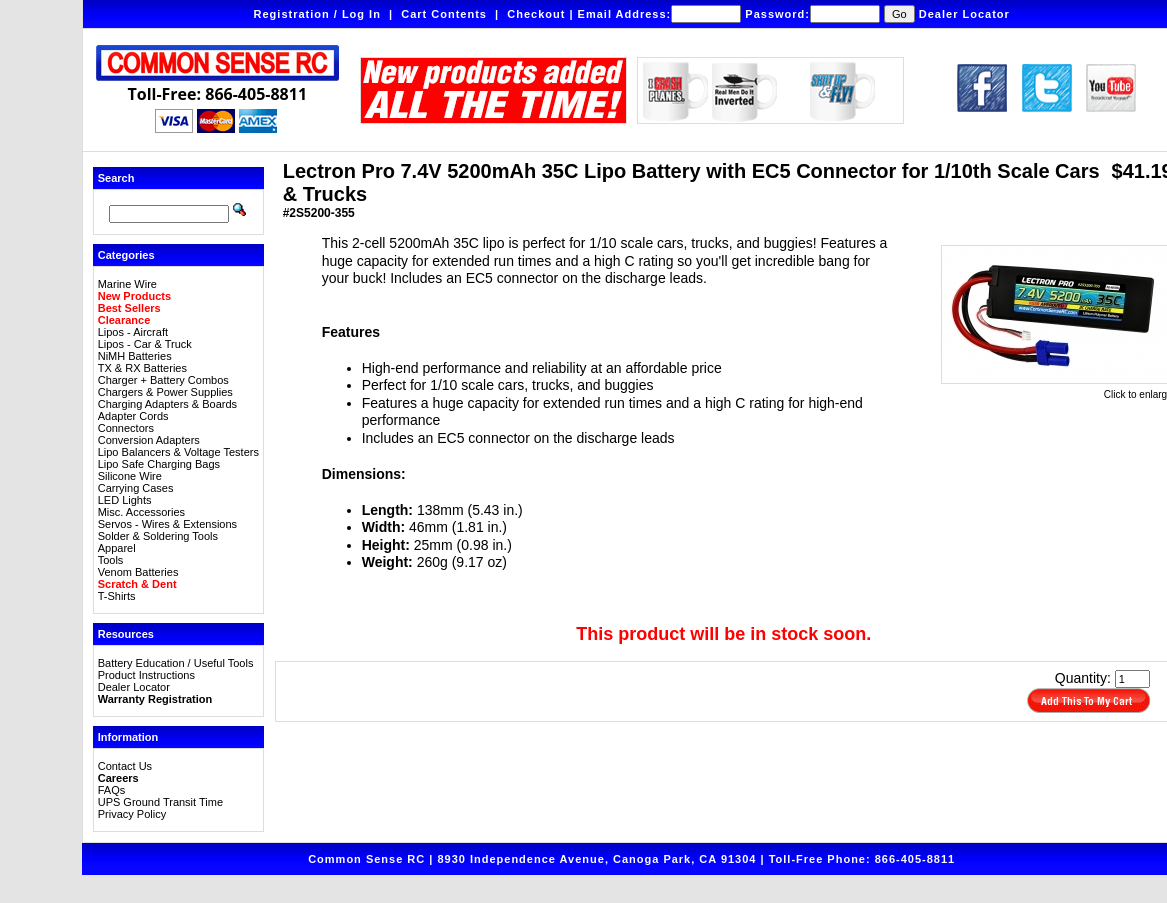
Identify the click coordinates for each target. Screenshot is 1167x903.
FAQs (112, 790)
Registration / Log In (317, 14)
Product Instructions (146, 675)
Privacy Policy (132, 814)
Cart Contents (444, 14)
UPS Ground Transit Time (160, 802)
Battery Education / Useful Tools (176, 663)
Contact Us (125, 766)
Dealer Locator (964, 14)
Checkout (536, 14)
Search (116, 178)
